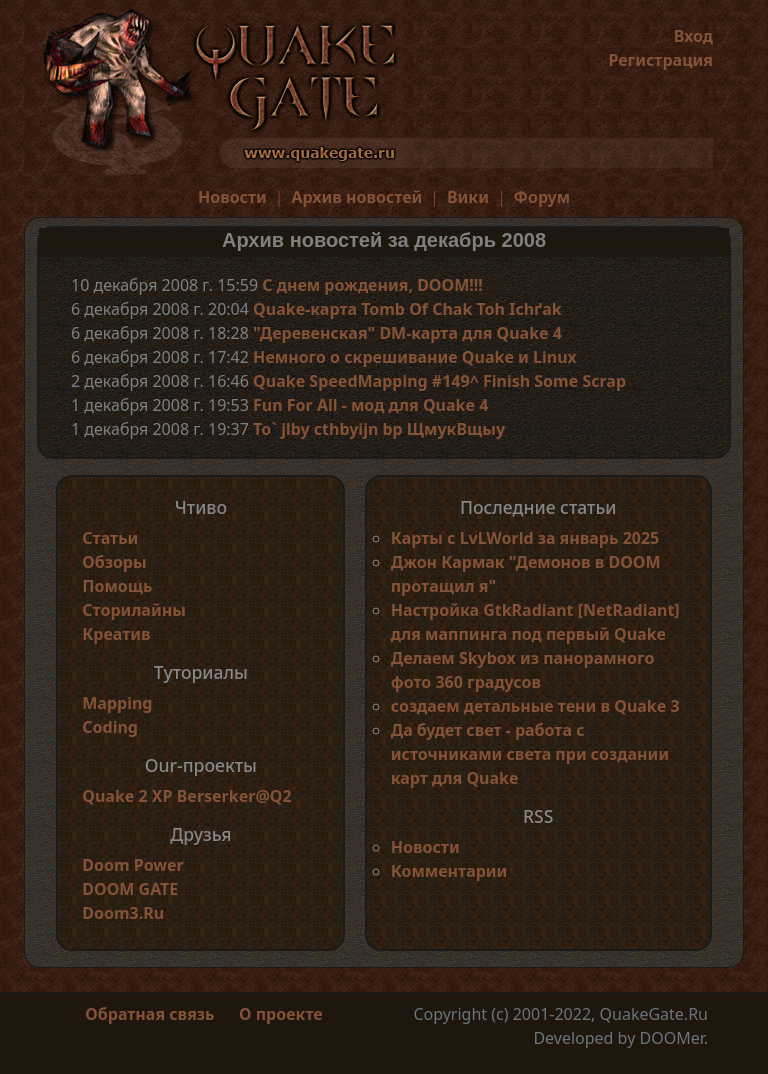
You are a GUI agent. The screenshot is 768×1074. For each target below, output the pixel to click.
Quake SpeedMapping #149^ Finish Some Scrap (439, 381)
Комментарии (449, 871)
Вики (468, 197)
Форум (542, 197)
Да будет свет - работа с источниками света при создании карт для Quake (530, 754)
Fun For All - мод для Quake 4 (370, 405)
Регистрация (660, 60)
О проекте (281, 1014)
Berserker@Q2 (234, 796)
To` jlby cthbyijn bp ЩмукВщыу (379, 429)
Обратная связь (149, 1014)
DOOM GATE (130, 889)
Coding (110, 727)
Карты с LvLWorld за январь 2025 (525, 538)
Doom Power (133, 865)
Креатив (116, 634)
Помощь (117, 586)
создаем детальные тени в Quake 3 (535, 706)
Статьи (110, 538)
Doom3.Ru (123, 913)
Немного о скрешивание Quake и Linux (415, 357)
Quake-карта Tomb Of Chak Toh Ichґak (407, 309)
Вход (693, 36)
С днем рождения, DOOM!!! (372, 285)
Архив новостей (356, 197)
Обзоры (114, 562)
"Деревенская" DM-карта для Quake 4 (407, 333)
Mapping (117, 703)
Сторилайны (134, 610)
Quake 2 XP (129, 796)
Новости (232, 197)
